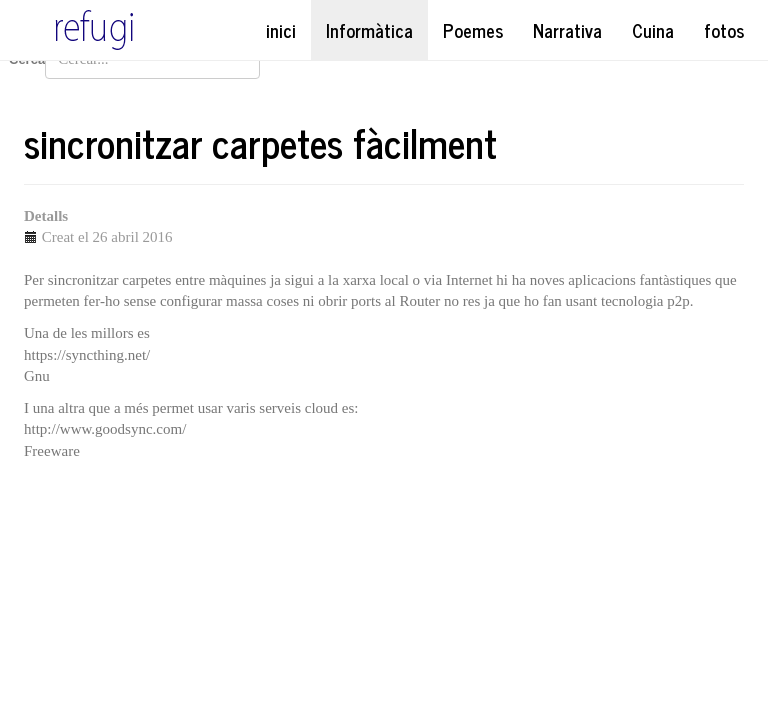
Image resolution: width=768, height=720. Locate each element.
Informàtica (369, 30)
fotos (724, 30)
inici (281, 30)
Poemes (473, 30)
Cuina (653, 30)
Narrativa (567, 30)
